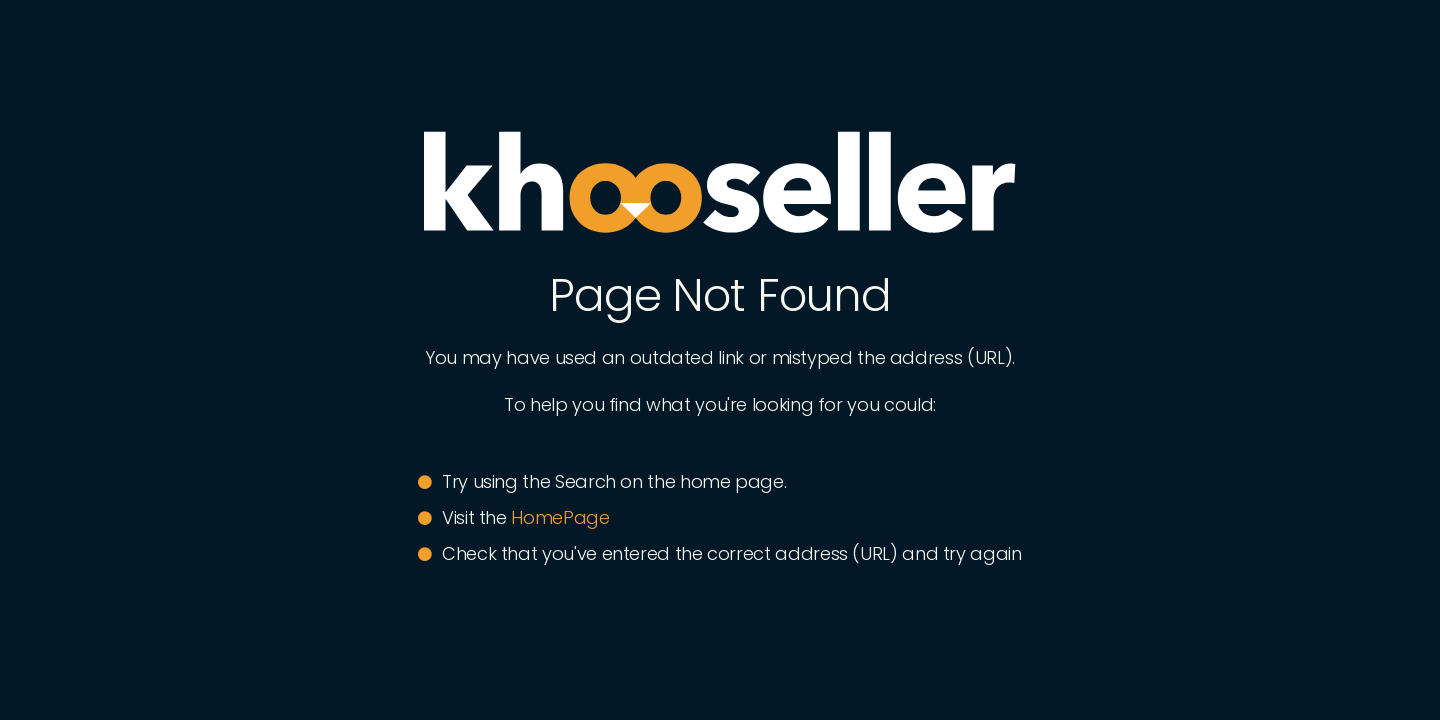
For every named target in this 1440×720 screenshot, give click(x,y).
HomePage (560, 517)
